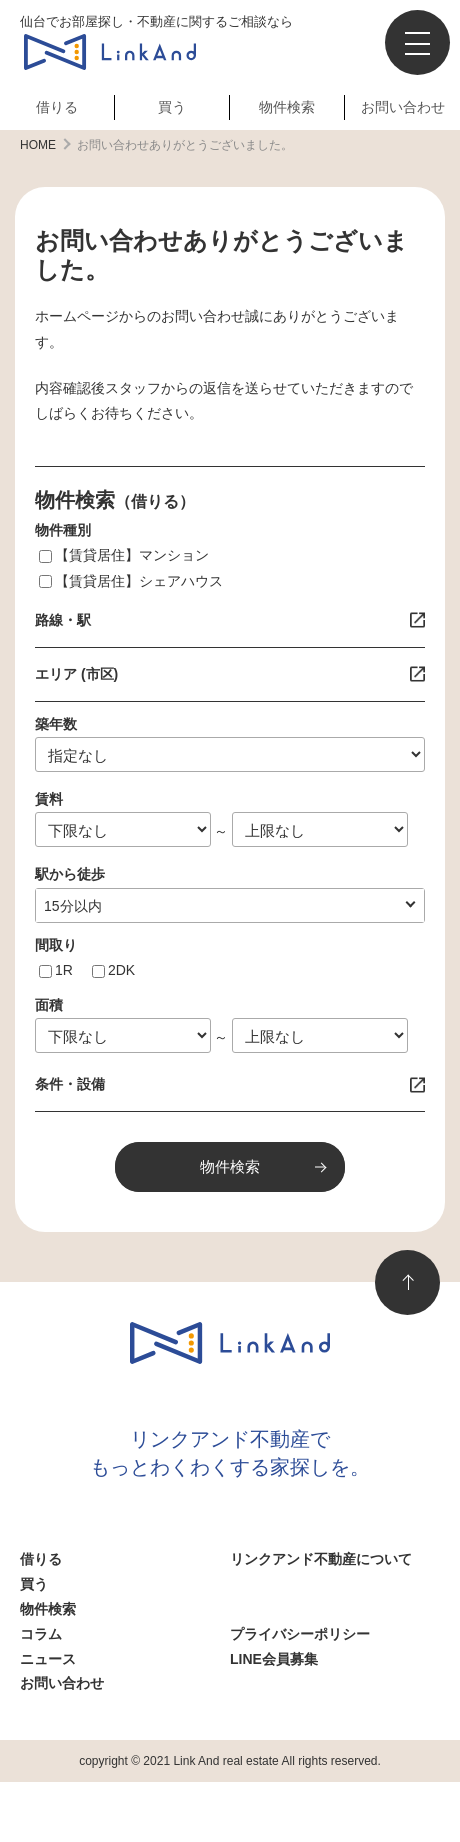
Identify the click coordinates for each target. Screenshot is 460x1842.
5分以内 (69, 906)
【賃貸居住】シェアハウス (139, 581)
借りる (57, 107)
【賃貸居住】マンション (132, 555)
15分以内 (73, 906)
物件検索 (287, 107)
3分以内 (69, 906)
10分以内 (73, 906)
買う (172, 107)
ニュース (48, 1659)
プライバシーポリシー (300, 1634)
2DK (121, 970)
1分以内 (69, 906)
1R (64, 970)
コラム (41, 1634)
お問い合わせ (403, 107)
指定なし (72, 906)
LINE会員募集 (274, 1659)
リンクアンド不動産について (321, 1559)
